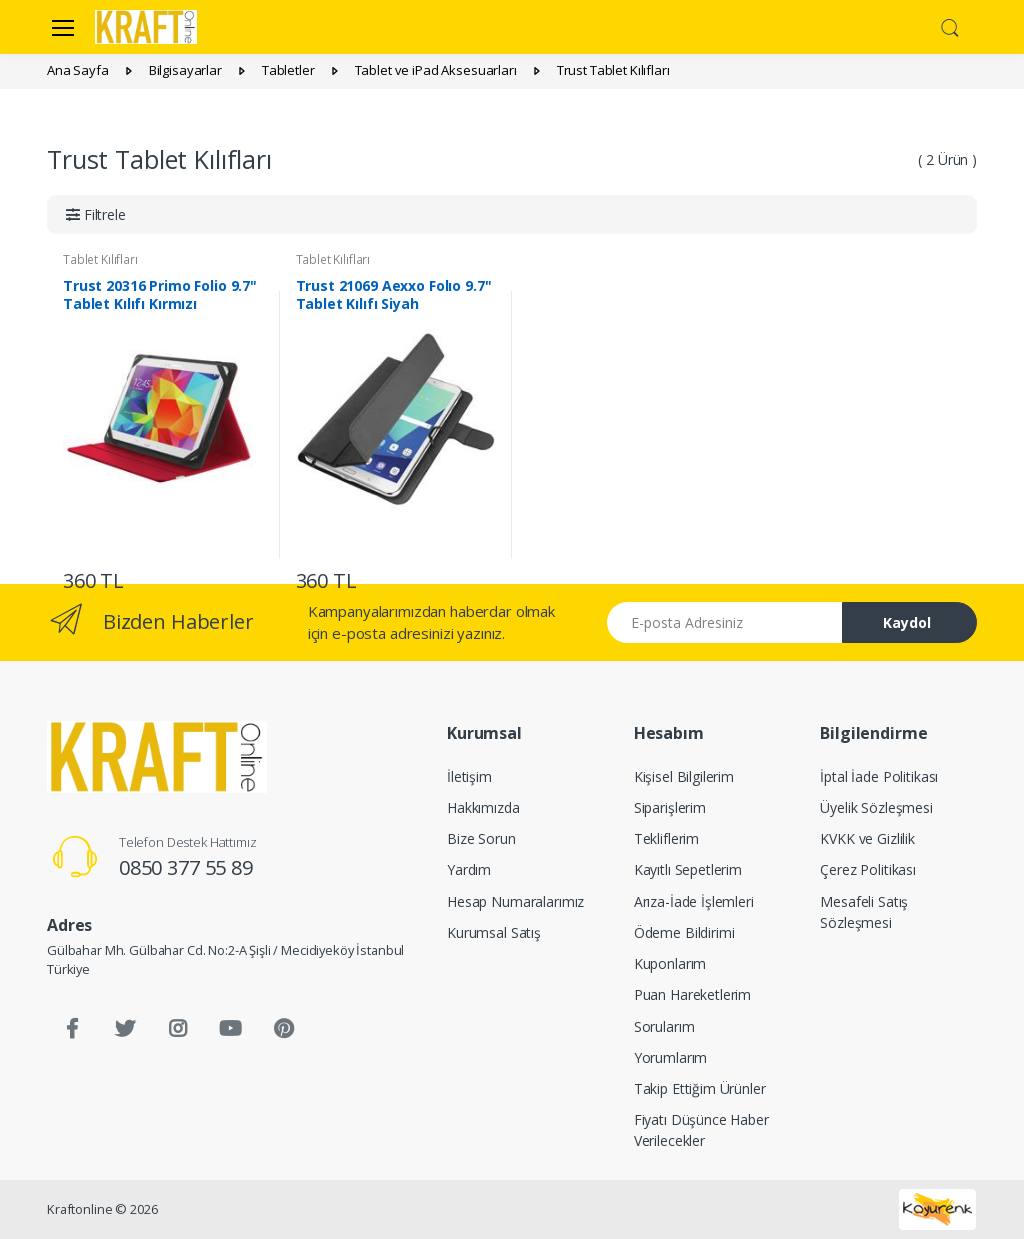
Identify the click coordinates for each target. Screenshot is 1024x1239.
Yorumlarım (671, 1057)
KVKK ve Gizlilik (867, 838)
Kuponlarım (670, 963)
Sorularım (664, 1026)
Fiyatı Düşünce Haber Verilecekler (701, 1130)
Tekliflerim (666, 838)
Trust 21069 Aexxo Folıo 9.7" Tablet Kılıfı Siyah (394, 295)
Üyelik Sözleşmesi (876, 807)
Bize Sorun (481, 838)
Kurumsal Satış (494, 932)
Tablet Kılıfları (100, 259)
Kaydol (907, 622)
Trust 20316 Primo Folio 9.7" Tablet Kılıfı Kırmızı (160, 295)
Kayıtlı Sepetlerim (688, 869)
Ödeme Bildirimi (684, 932)
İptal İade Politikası (879, 776)
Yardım (469, 869)
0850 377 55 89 (186, 867)
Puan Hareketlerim (693, 994)
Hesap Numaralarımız (515, 901)
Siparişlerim (670, 807)
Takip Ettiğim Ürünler (700, 1088)
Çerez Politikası (868, 869)
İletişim (469, 776)
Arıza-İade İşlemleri (694, 901)
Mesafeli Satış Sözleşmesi (864, 912)
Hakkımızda (483, 807)
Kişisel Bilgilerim (684, 776)
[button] (950, 25)
